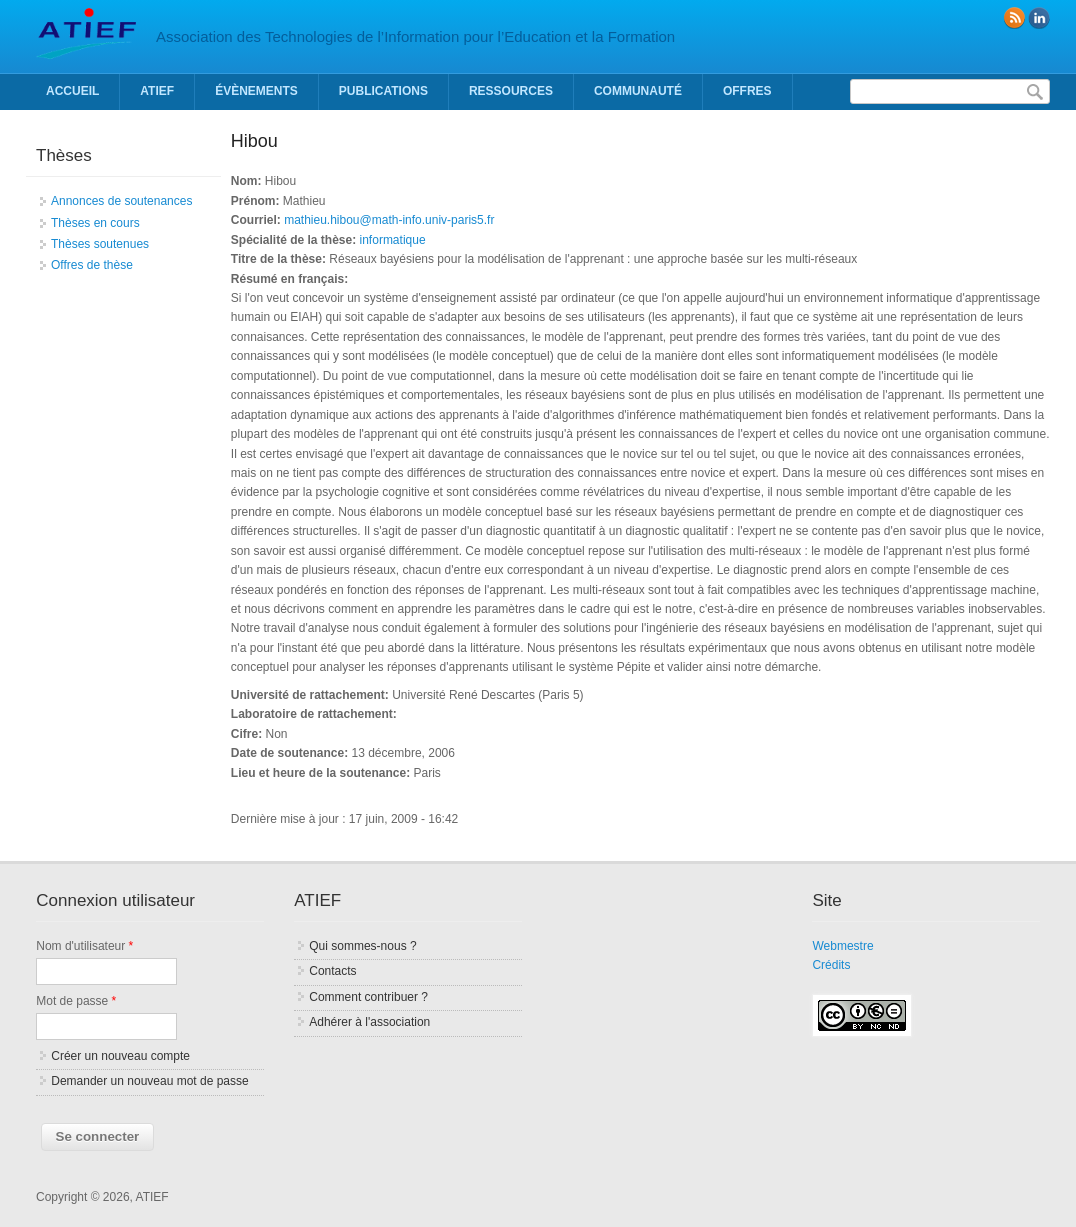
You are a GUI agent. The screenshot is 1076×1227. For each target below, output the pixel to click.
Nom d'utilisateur (84, 946)
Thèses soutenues (100, 244)
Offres (747, 91)
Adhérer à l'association (369, 1022)
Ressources (511, 91)
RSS (1014, 18)
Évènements (256, 91)
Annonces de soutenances (121, 201)
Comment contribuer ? (368, 997)
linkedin (1039, 18)
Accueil (72, 91)
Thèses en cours (95, 223)
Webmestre (842, 946)
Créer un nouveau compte (120, 1056)
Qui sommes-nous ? (362, 946)
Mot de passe (76, 1001)
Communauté (638, 91)
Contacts (332, 971)
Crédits (831, 965)
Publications (383, 91)
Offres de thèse (92, 265)
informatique (393, 240)
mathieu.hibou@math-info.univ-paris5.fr (389, 220)
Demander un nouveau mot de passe (149, 1081)
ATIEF (157, 91)
